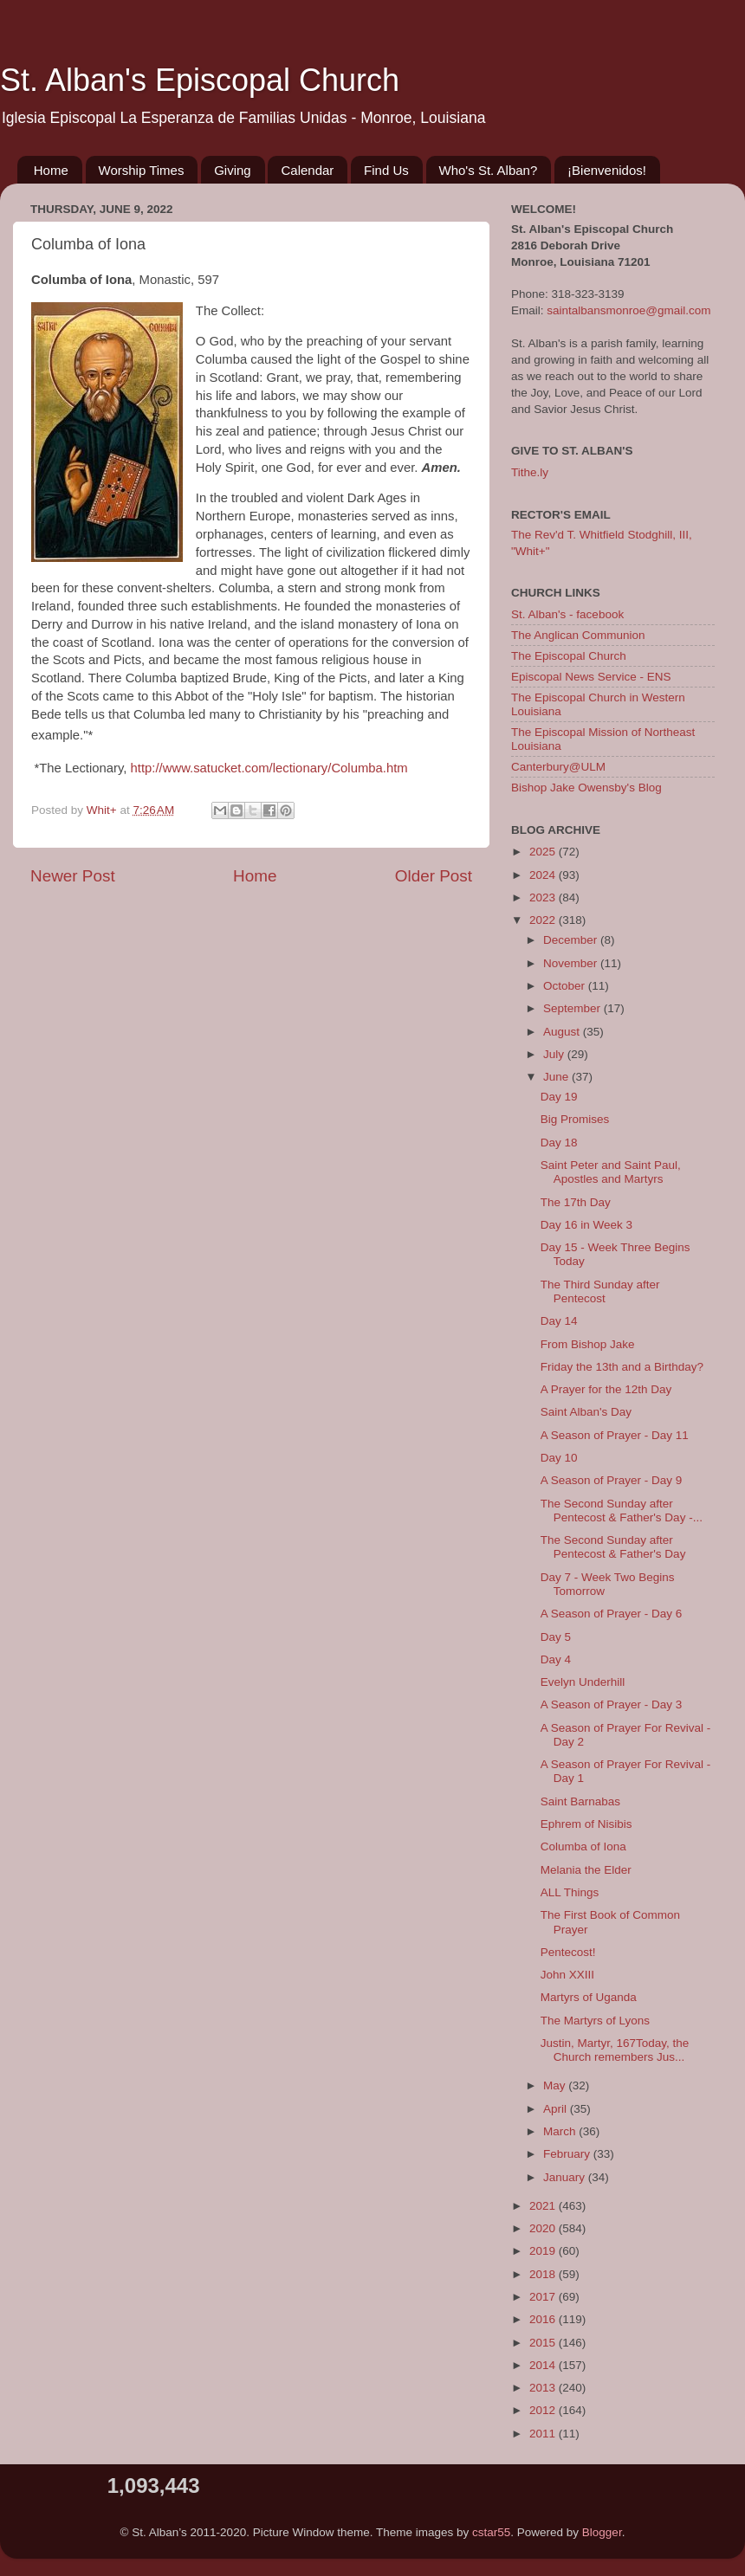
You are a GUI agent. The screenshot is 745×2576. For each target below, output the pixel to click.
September (573, 1008)
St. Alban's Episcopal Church (199, 80)
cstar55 (491, 2532)
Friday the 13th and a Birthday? (622, 1366)
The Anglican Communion (578, 635)
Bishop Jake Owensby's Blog (586, 787)
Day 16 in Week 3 (586, 1224)
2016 (544, 2319)
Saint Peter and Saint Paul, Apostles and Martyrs (611, 1172)
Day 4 (556, 1659)
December (571, 939)
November (571, 963)
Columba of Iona (583, 1846)
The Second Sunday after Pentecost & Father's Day (613, 1546)
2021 (544, 2205)
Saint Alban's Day (586, 1411)
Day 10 (559, 1457)
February (568, 2153)
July (555, 1054)
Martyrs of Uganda (589, 1997)
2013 (544, 2387)
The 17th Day (576, 1202)
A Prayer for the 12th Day (606, 1389)
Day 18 (559, 1142)
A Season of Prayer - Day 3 (612, 1704)
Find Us (386, 170)
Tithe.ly (529, 472)
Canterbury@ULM (558, 766)
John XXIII (567, 1974)
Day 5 (556, 1636)
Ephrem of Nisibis (586, 1823)
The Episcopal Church (568, 655)
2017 (544, 2296)
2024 (544, 874)
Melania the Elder (586, 1869)
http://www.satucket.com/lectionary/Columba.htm (269, 768)
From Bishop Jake (588, 1344)
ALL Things (570, 1892)
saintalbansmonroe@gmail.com (628, 310)
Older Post (433, 876)
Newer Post (72, 876)
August (563, 1031)
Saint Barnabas (580, 1801)
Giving (232, 170)
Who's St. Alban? (488, 170)
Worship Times (142, 170)
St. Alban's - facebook (567, 614)
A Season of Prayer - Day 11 (615, 1435)
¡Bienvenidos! (606, 170)
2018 (544, 2274)
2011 (544, 2433)
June (557, 1076)
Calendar (307, 170)
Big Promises (575, 1119)
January (565, 2177)
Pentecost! (568, 1952)
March (561, 2131)
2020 (544, 2228)
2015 (544, 2342)
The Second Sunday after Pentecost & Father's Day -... (622, 1510)
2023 (544, 897)
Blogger (602, 2532)
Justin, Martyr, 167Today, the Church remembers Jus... (615, 2050)
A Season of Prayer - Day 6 (612, 1613)
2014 (544, 2365)
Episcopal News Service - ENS (591, 676)
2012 (544, 2410)
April (556, 2108)
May (555, 2085)
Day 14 (559, 1320)
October (565, 985)
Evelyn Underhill (583, 1681)
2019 (544, 2250)
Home (51, 170)
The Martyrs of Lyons (595, 2020)
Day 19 (559, 1096)
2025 (544, 851)
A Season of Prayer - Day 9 (612, 1480)
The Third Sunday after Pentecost (600, 1291)
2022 (544, 920)
